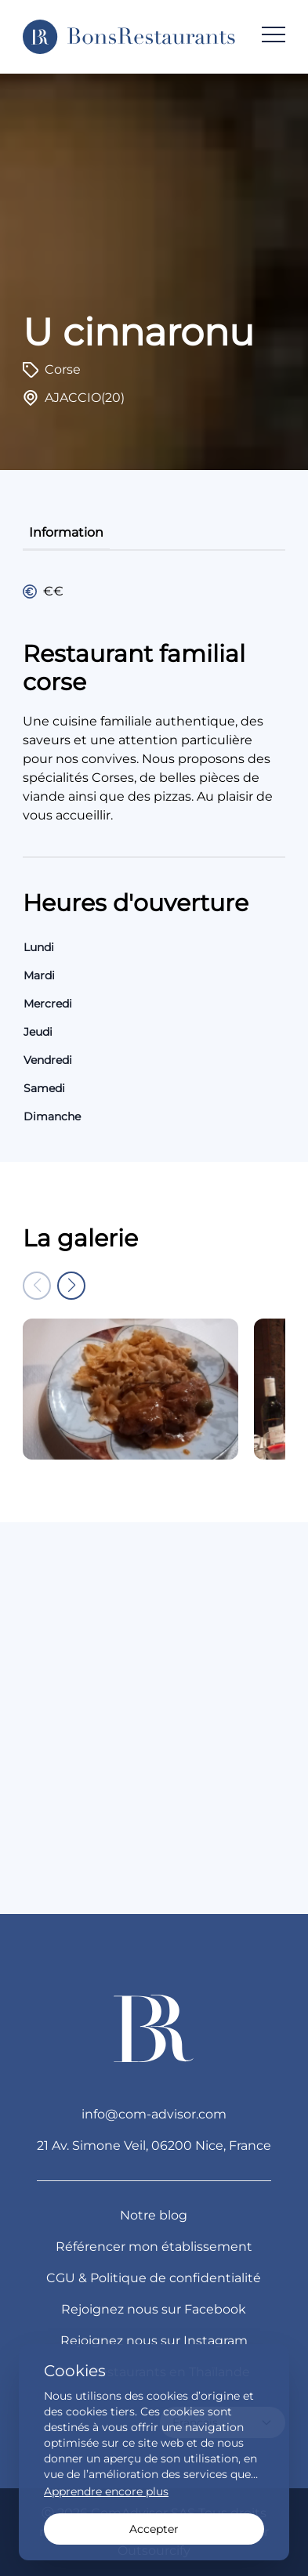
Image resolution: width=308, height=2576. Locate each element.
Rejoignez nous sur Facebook (153, 2309)
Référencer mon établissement (154, 2246)
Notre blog (153, 2215)
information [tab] (66, 532)
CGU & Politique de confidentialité (153, 2277)
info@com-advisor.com (154, 2114)
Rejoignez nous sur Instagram (154, 2340)
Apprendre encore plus (106, 2491)
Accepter (154, 2529)
